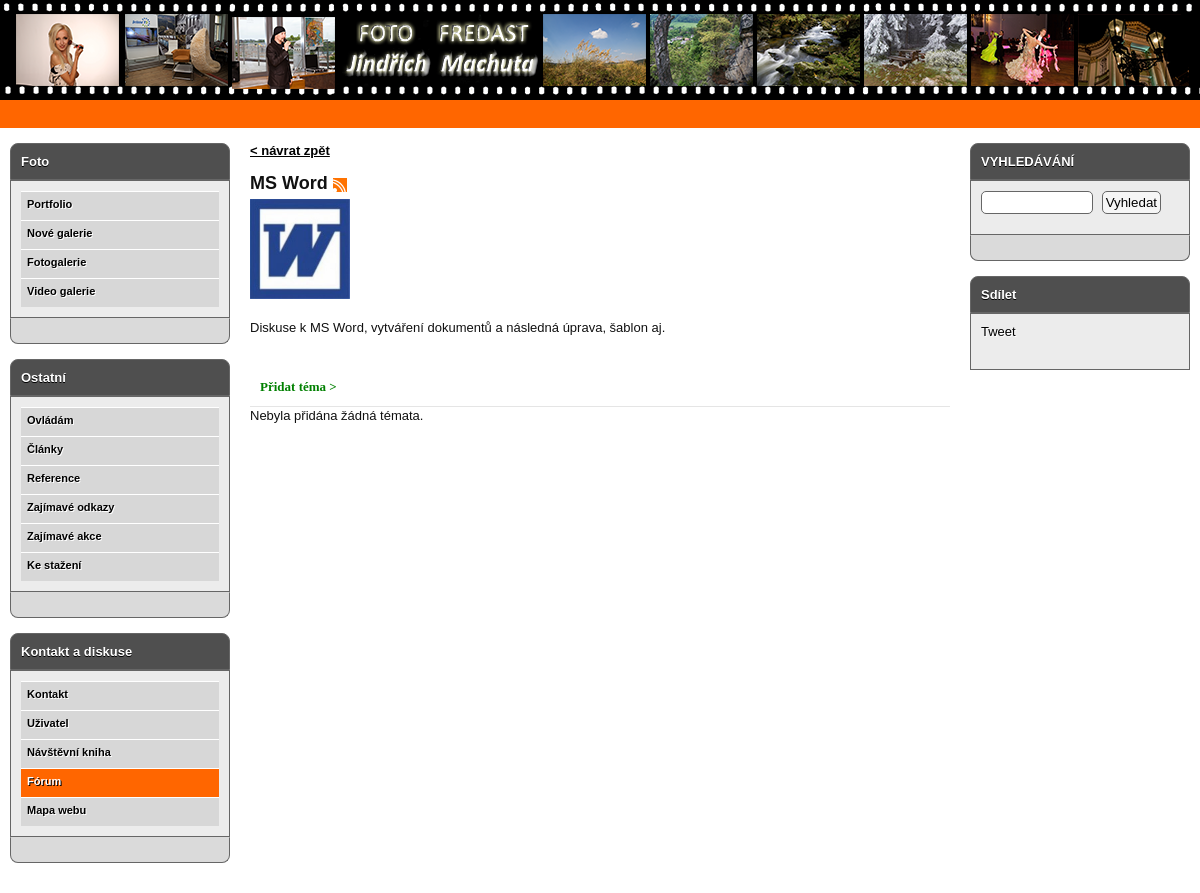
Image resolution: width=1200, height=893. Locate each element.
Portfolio (49, 204)
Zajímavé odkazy (70, 507)
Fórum (44, 781)
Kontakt (47, 694)
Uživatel (48, 723)
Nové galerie (59, 233)
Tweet (998, 331)
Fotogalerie (56, 262)
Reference (53, 478)
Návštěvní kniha (69, 752)
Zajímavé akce (64, 536)
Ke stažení (54, 565)
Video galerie (61, 291)
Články (45, 449)
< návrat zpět (290, 150)
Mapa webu (56, 810)
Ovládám (50, 420)
